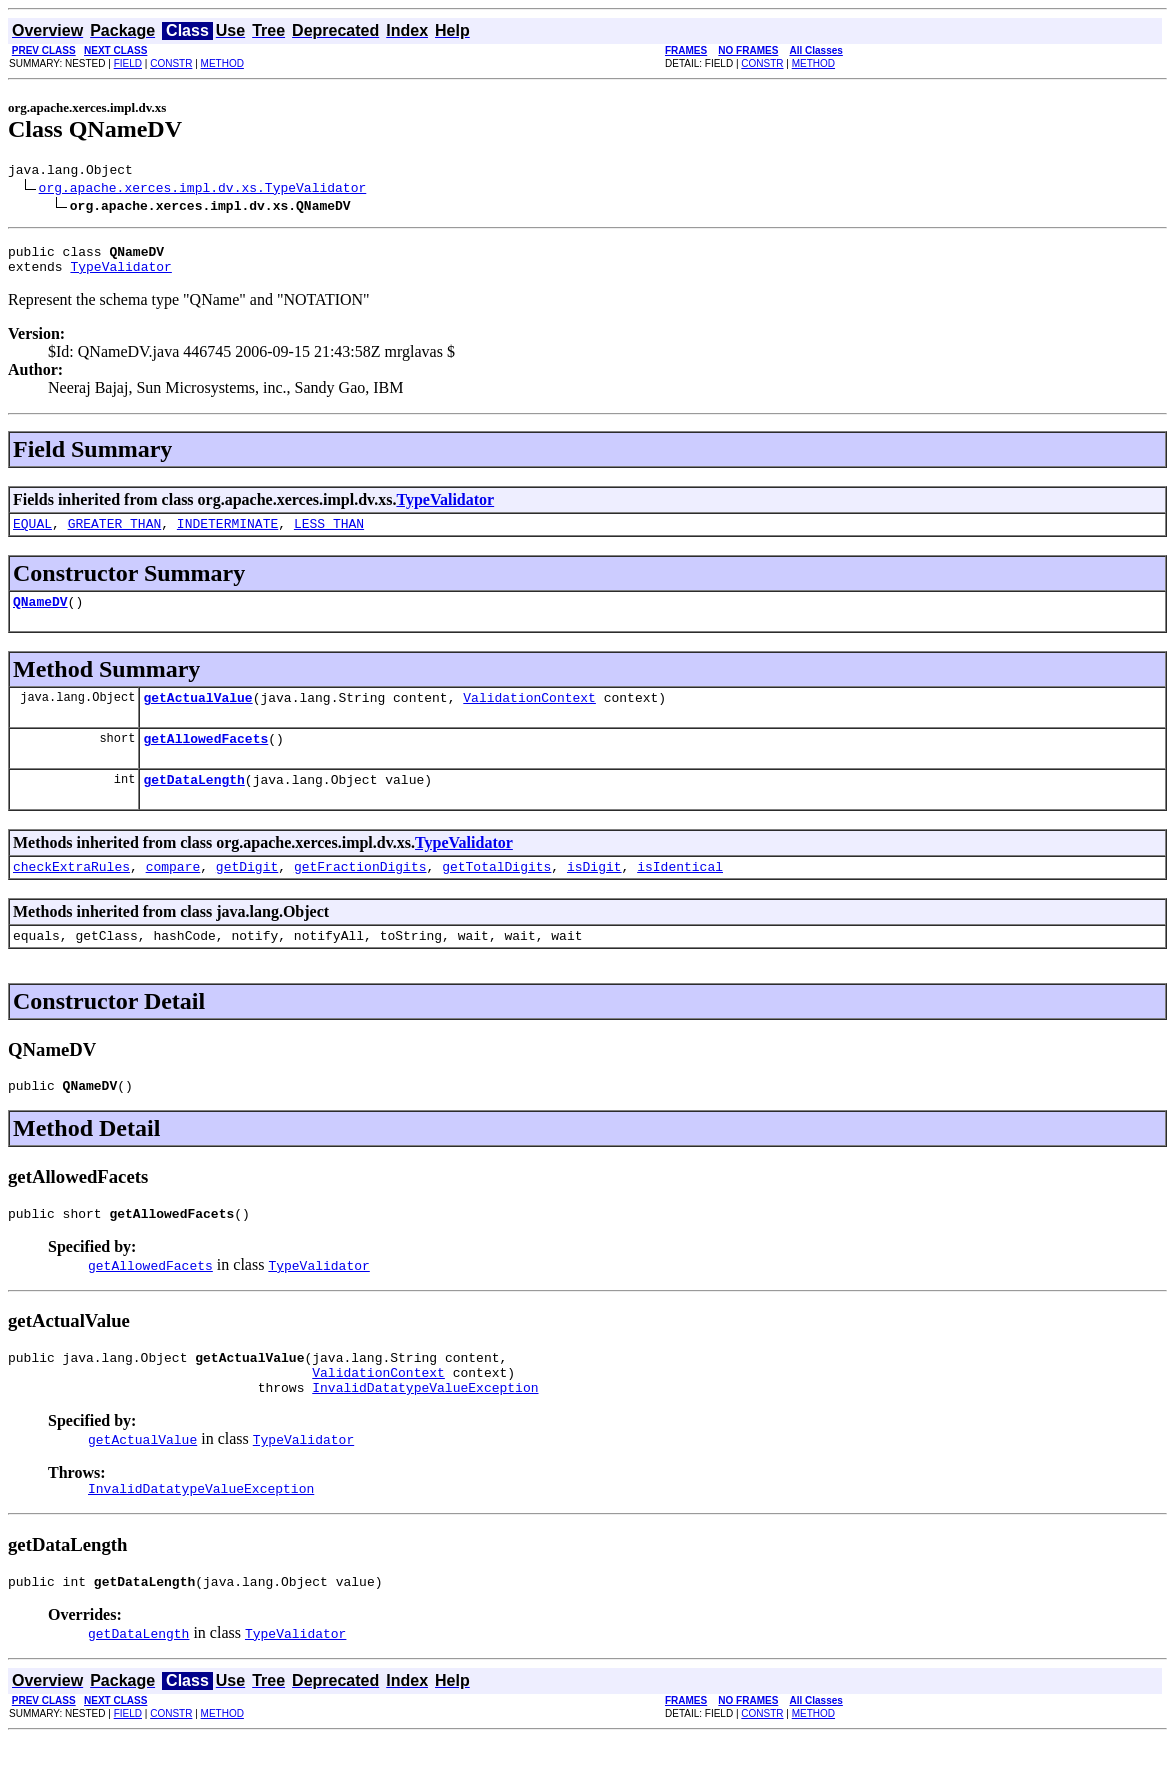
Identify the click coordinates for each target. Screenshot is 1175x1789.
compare (173, 893)
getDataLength (193, 803)
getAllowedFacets (205, 759)
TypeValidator (120, 275)
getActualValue (197, 715)
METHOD (222, 63)
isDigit (594, 893)
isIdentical (680, 893)
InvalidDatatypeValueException (425, 1432)
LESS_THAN (329, 535)
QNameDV (40, 616)
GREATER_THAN (115, 535)
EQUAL (32, 535)
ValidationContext (529, 715)
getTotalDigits (496, 893)
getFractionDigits (360, 893)
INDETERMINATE (227, 535)
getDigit (247, 893)
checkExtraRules (71, 893)
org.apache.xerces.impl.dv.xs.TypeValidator (203, 190)
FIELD (128, 63)
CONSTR (171, 63)
